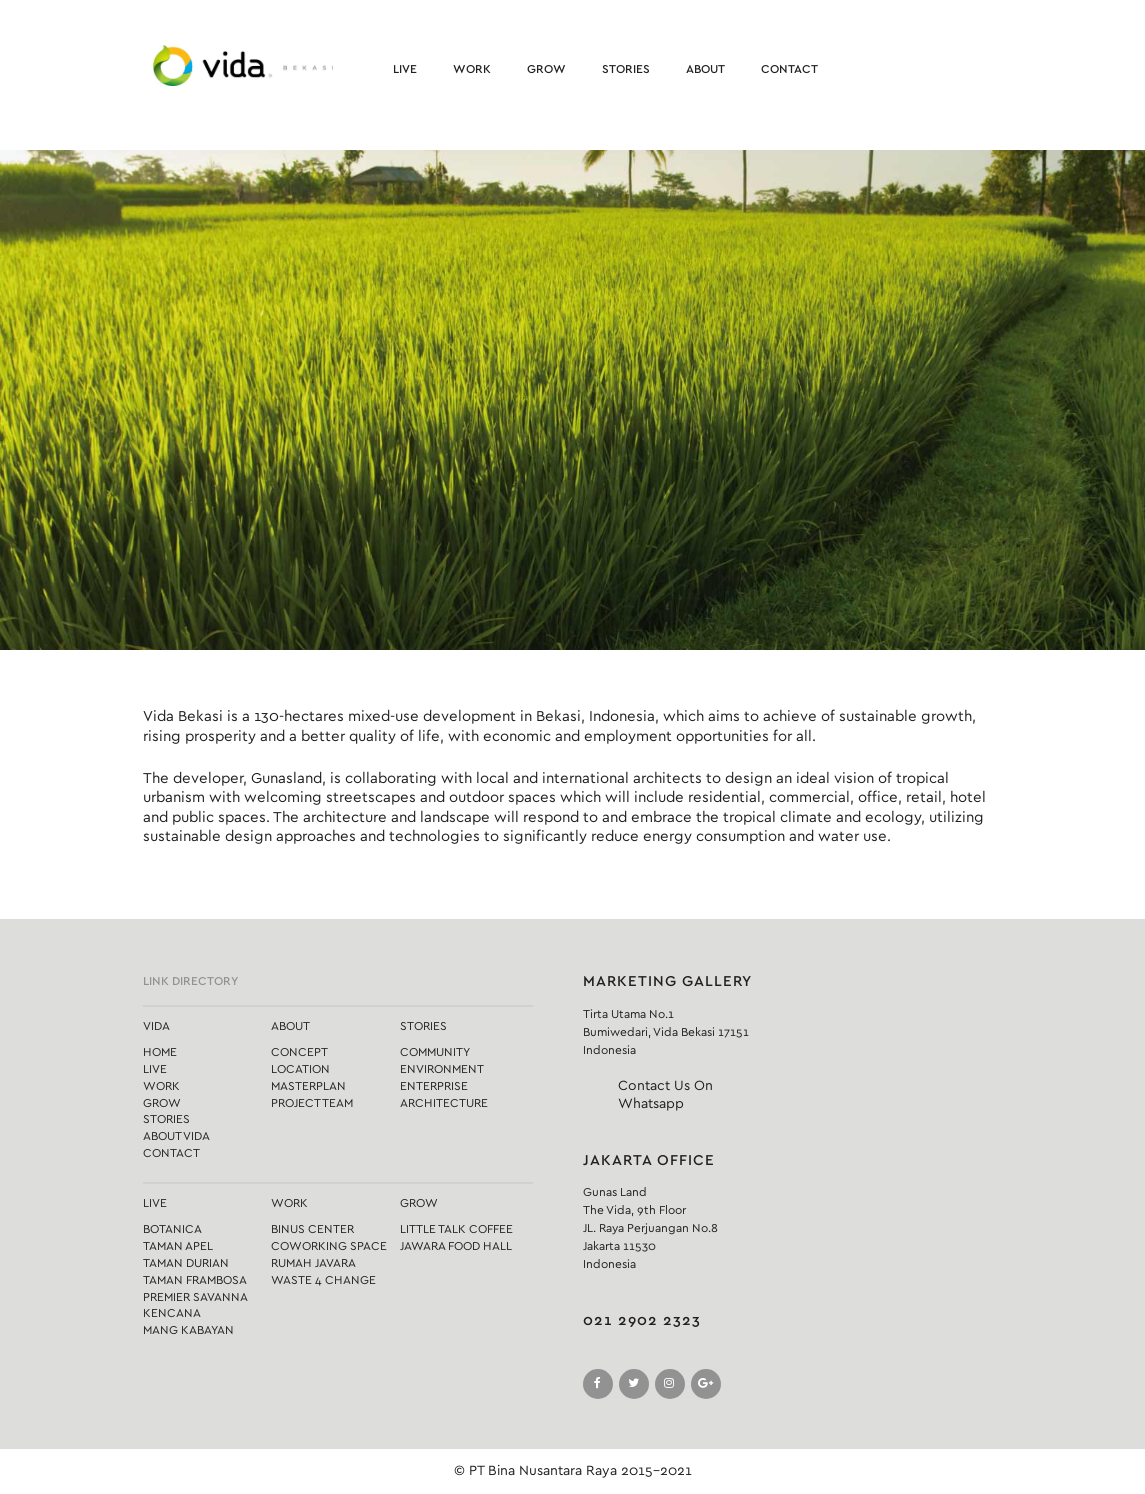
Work (472, 69)
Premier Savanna (195, 1297)
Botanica (172, 1229)
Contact (789, 69)
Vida (156, 1026)
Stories (626, 69)
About (705, 69)
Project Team (312, 1103)
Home (160, 1052)
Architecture (444, 1103)
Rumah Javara (313, 1263)
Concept (299, 1052)
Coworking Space (329, 1246)
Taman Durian (186, 1263)
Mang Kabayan (188, 1330)
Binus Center (312, 1229)
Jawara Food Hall (456, 1246)
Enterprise (434, 1086)
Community (435, 1052)
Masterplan (308, 1086)
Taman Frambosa (195, 1280)
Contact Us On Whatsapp (665, 1095)
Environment (442, 1069)
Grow (546, 69)
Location (300, 1069)
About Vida (176, 1136)
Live (405, 69)
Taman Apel (178, 1246)
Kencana (172, 1313)
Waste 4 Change (323, 1280)
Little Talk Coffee (456, 1229)
